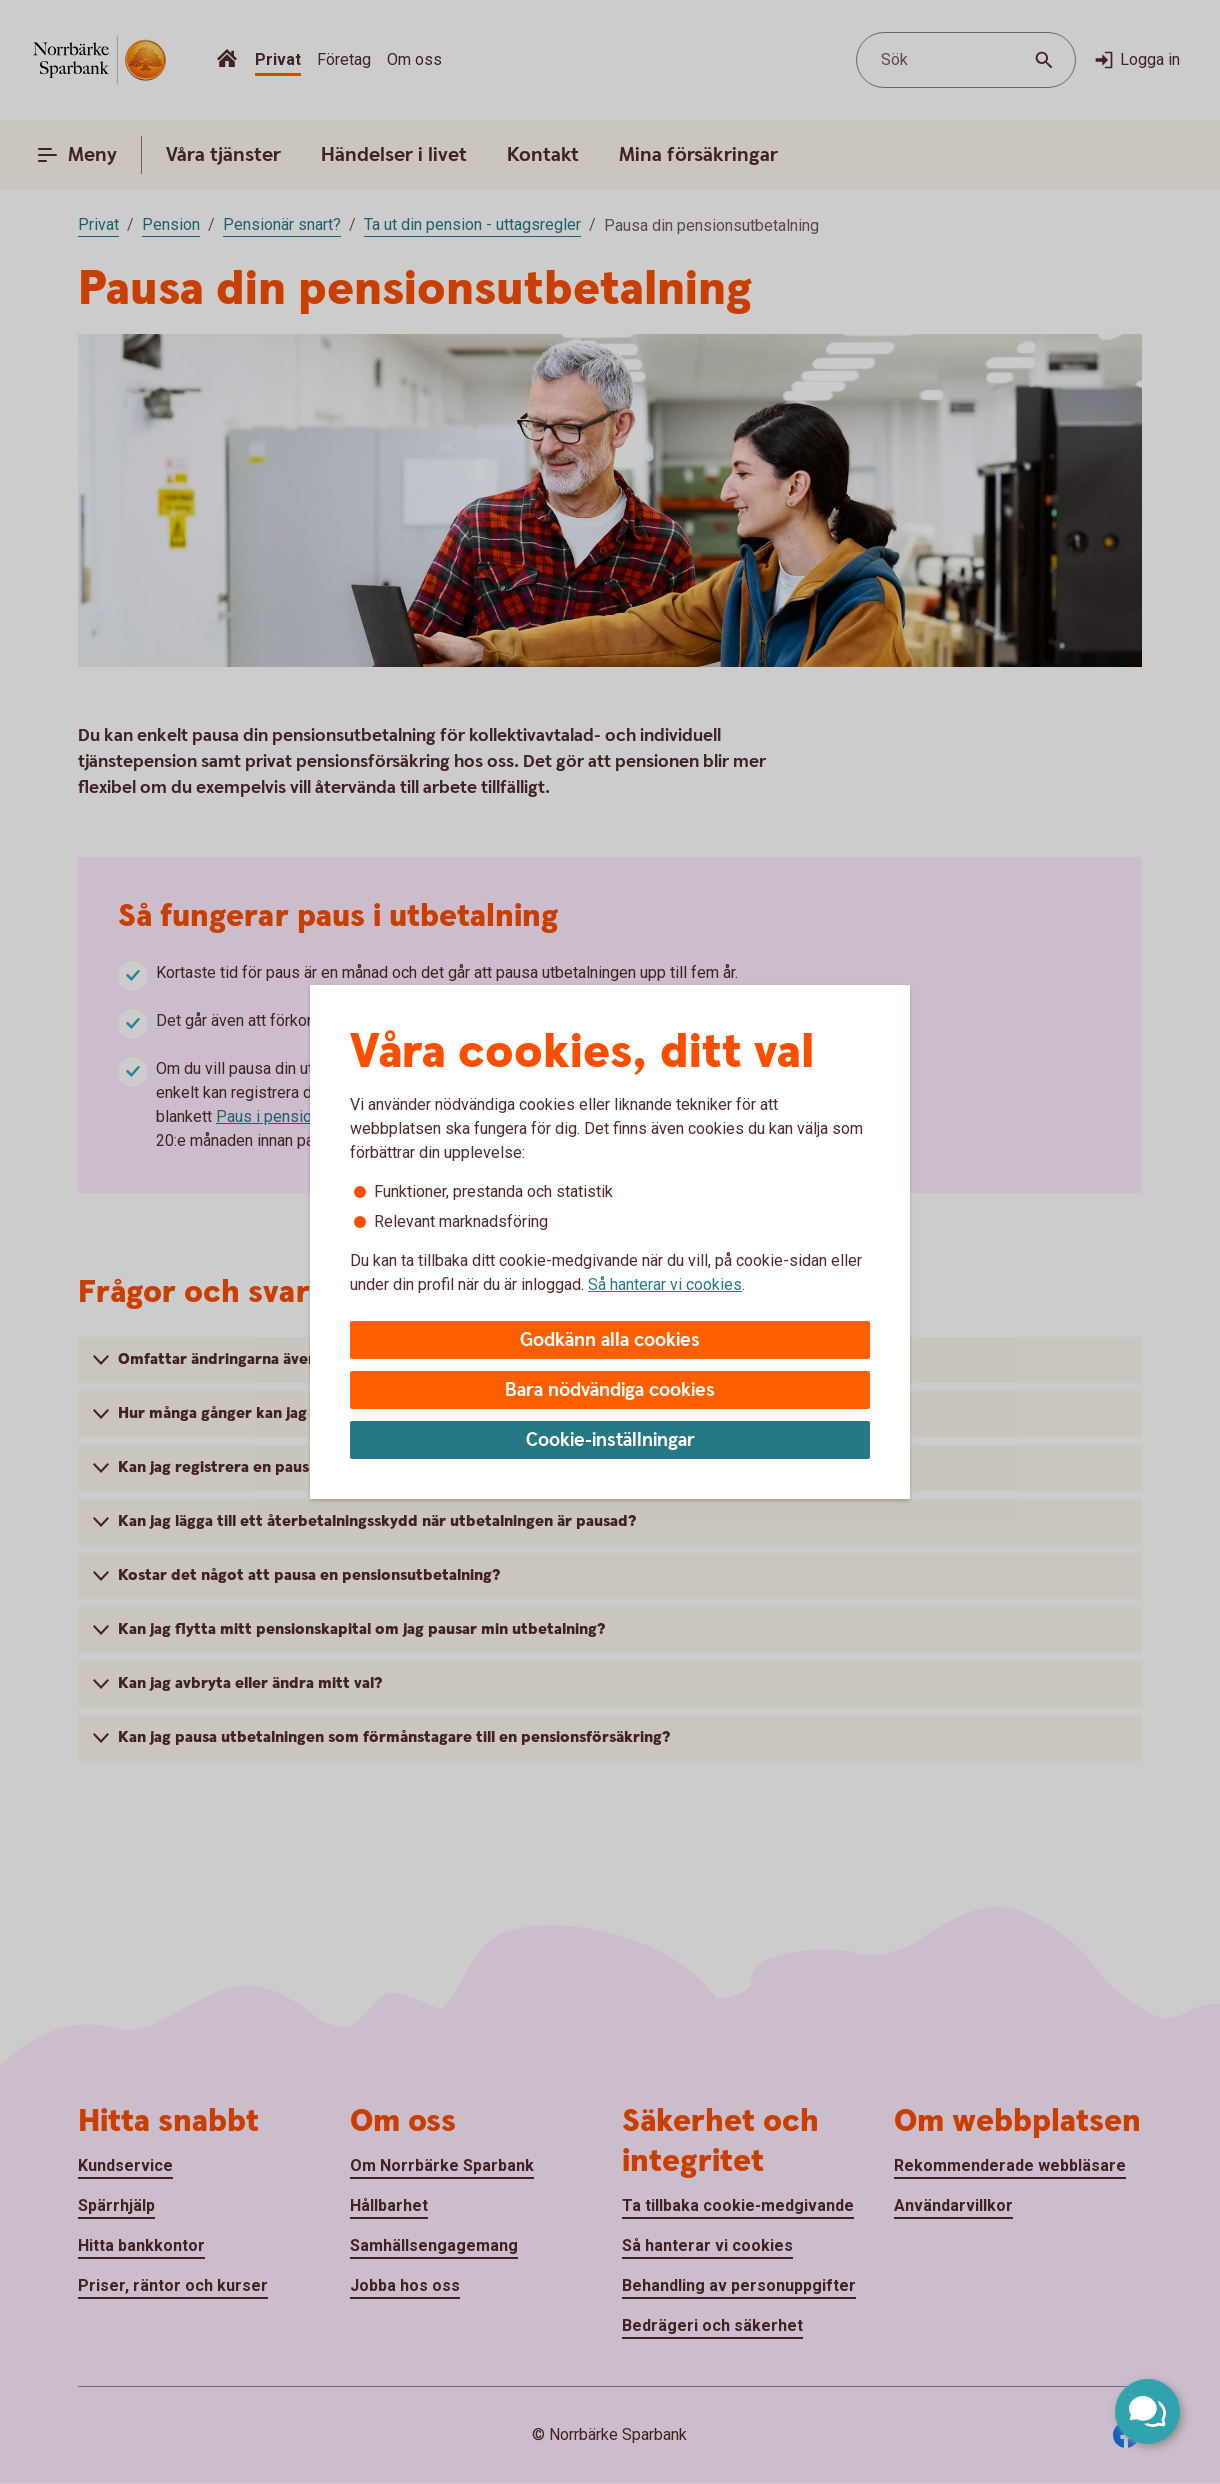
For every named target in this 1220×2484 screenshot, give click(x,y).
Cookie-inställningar (610, 1440)
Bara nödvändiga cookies (610, 1390)
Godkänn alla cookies (610, 1340)
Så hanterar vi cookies (665, 1284)
